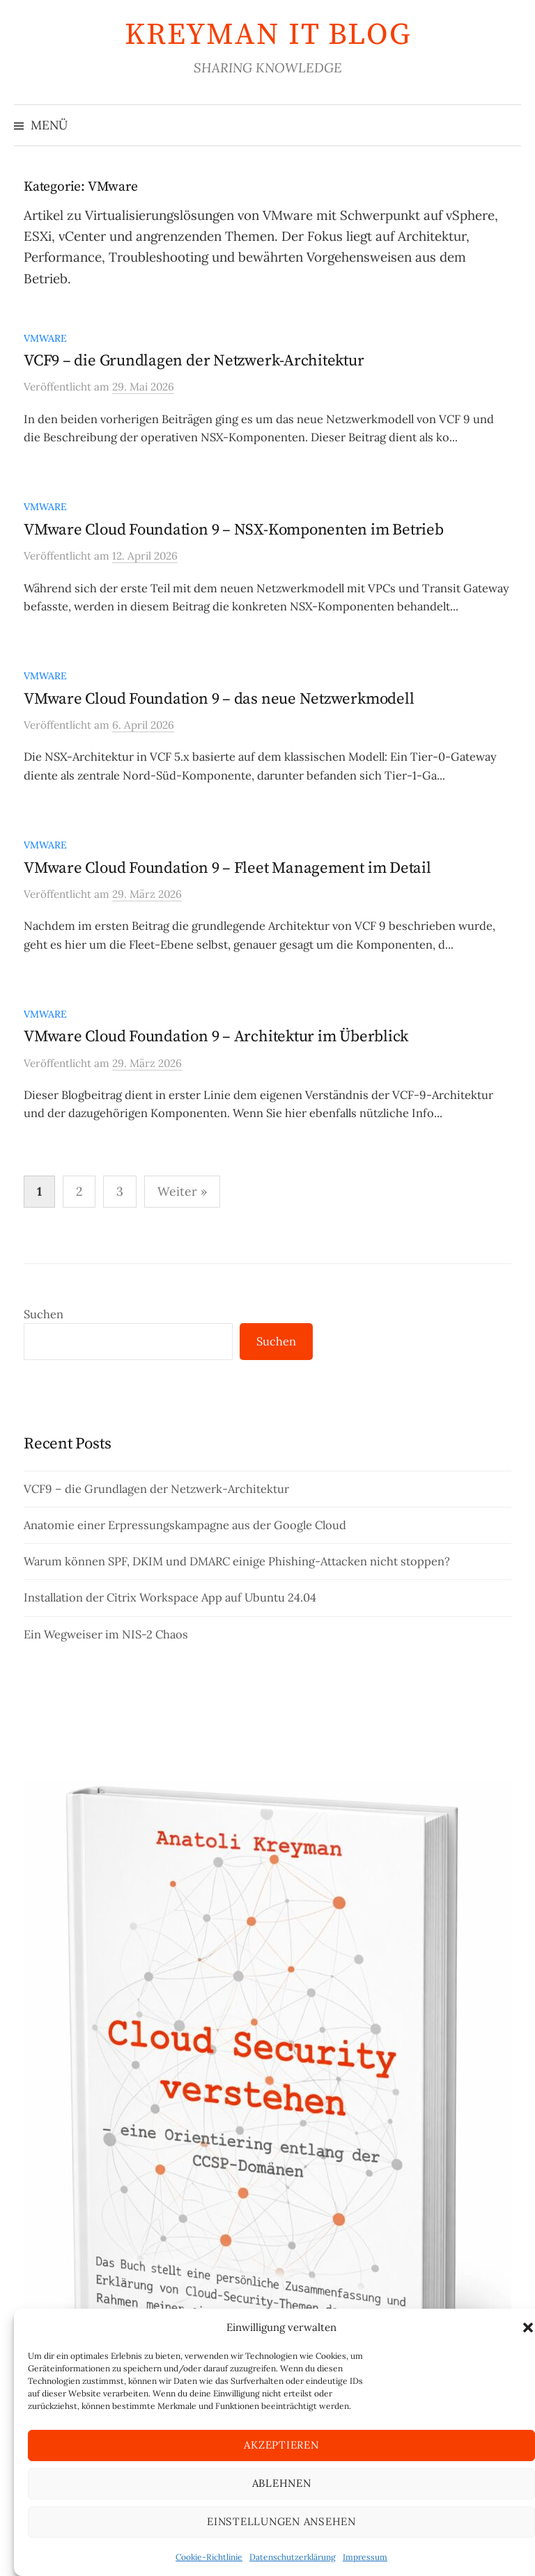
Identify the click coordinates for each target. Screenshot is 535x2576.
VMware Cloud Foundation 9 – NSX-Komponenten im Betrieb (234, 530)
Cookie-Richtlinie (209, 2557)
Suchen (43, 1314)
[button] (528, 2327)
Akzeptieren (281, 2444)
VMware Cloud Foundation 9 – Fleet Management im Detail (227, 868)
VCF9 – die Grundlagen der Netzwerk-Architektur (194, 361)
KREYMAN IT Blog (268, 35)
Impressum (365, 2557)
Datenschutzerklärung (292, 2557)
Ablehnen (281, 2483)
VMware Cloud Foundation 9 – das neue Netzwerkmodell (219, 699)
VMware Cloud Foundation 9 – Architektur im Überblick (216, 1037)
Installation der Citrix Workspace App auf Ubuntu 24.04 (170, 1597)
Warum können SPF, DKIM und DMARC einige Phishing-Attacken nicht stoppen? (237, 1561)
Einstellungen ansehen (281, 2521)
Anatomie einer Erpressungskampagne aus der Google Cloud (185, 1525)
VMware (45, 338)
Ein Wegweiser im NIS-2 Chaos (106, 1634)
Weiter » (182, 1191)
